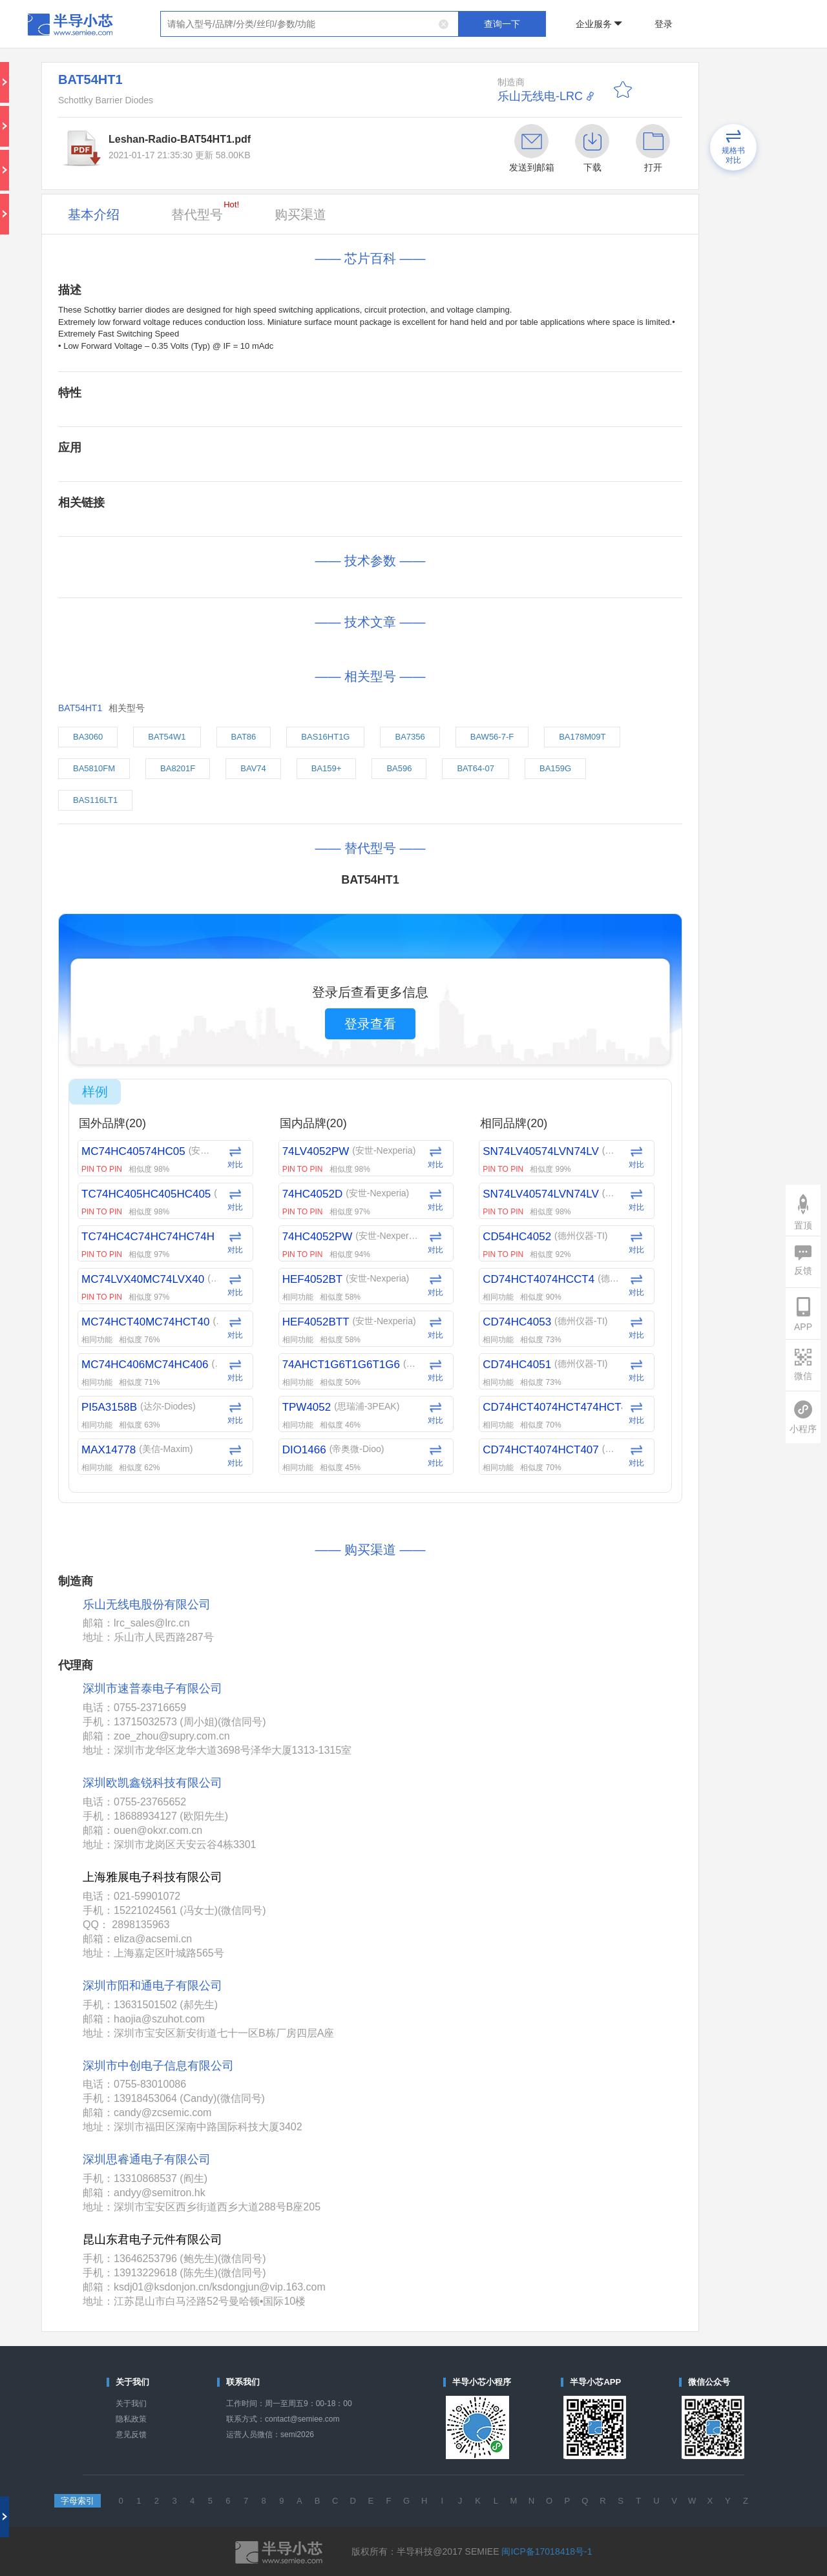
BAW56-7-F (492, 737)
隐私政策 (131, 2419)
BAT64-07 (475, 768)
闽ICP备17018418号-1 (546, 2551)
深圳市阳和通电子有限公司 (152, 1985)
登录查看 (370, 1024)
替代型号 (205, 211)
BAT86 (243, 737)
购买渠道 (300, 214)
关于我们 (131, 2403)
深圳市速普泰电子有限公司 (152, 1688)
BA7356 (409, 737)
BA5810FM (94, 768)
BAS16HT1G (325, 737)
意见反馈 (131, 2434)
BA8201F (177, 768)
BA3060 (88, 737)
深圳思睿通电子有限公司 (147, 2159)
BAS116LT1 (95, 800)
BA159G (555, 768)
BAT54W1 (166, 737)
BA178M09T (582, 737)
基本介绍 (94, 214)
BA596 (399, 768)
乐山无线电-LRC (540, 96)
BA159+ (326, 768)
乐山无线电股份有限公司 (147, 1605)
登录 (663, 24)
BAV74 (253, 768)
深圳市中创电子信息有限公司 (158, 2065)
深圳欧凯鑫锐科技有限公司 (152, 1782)
